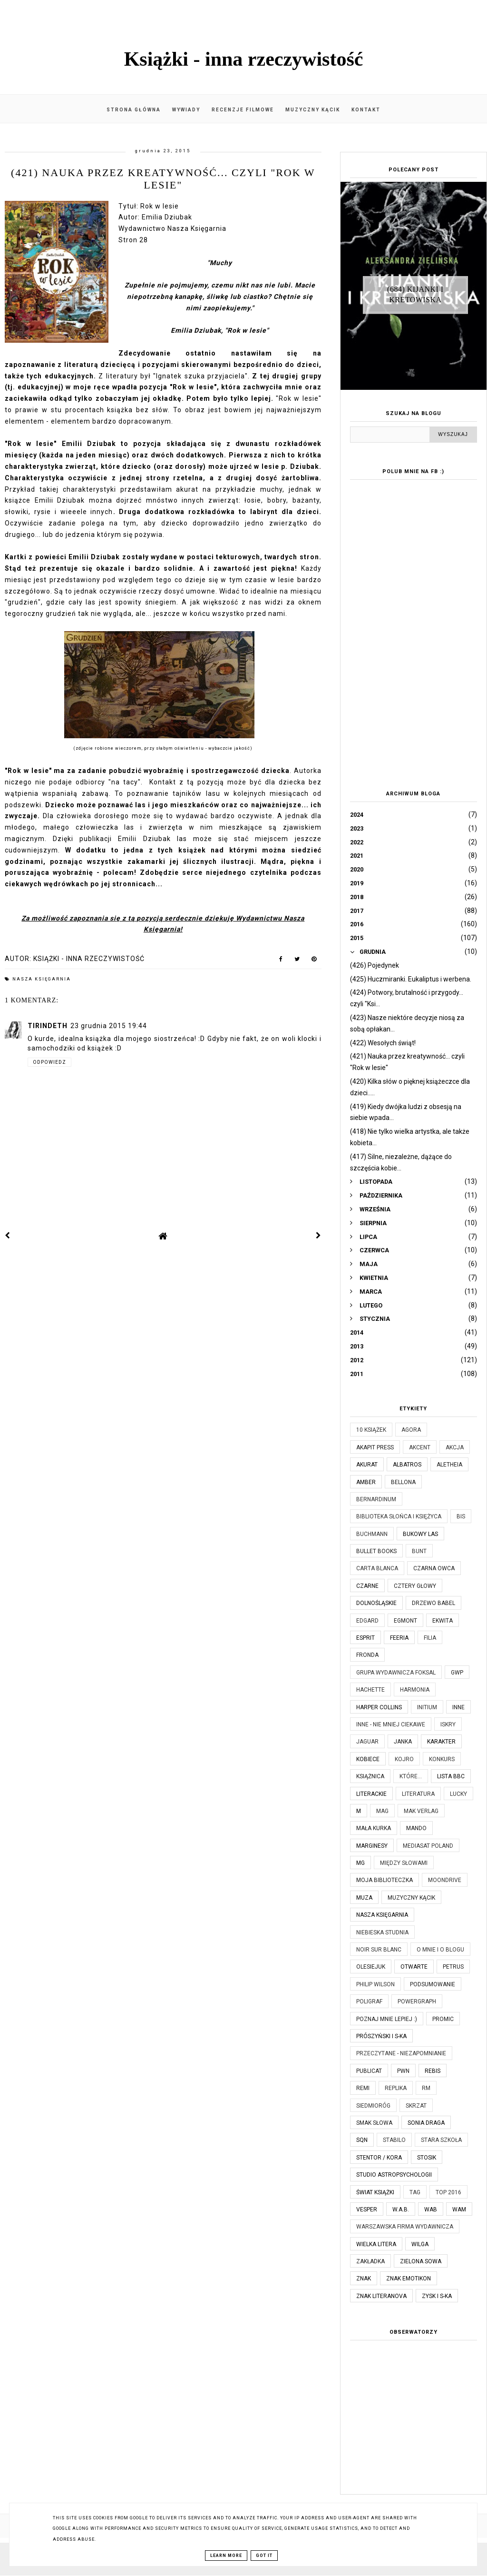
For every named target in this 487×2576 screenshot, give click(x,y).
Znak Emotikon (408, 2278)
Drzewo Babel (433, 1603)
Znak (363, 2278)
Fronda (367, 1655)
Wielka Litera (376, 2244)
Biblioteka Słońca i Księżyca (398, 1516)
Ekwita (442, 1620)
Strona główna (134, 109)
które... (410, 1776)
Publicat (369, 2071)
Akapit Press (375, 1447)
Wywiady (186, 109)
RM (426, 2088)
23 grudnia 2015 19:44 (108, 1026)
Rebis (432, 2071)
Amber (366, 1482)
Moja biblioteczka (384, 1880)
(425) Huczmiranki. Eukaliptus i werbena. (410, 979)
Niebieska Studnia (382, 1932)
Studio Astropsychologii (394, 2174)
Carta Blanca (377, 1568)
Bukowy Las (420, 1534)
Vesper (366, 2209)
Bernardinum (376, 1499)
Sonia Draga (426, 2123)
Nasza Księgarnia (41, 979)
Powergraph (417, 2001)
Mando (416, 1828)
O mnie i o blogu (440, 1949)
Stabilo (394, 2140)
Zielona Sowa (420, 2261)
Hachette (370, 1689)
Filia (430, 1638)
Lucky (458, 1794)
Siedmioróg (373, 2105)
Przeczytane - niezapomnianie (401, 2053)
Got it (264, 2555)
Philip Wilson (375, 1984)
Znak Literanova (381, 2296)
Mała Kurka (373, 1828)
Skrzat (416, 2105)
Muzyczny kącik (312, 109)
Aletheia (449, 1464)
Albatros (407, 1464)
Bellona (403, 1482)
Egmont (405, 1620)
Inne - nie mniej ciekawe (390, 1724)
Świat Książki (375, 2192)
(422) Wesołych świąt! (383, 1043)
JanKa (403, 1741)
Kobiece (368, 1759)
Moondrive (444, 1880)
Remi (363, 2088)
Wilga (420, 2244)
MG (360, 1863)
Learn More (226, 2555)
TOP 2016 (448, 2192)
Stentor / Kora (379, 2157)
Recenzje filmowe (243, 109)
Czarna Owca (434, 1568)
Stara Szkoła (441, 2140)
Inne (458, 1707)
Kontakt (365, 109)
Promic (443, 2019)
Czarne (367, 1586)
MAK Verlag (421, 1811)
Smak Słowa (374, 2123)
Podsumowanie (432, 1984)
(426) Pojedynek (374, 965)
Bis (461, 1516)
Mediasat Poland (428, 1846)
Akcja (455, 1447)
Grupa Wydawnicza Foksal (396, 1672)
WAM (459, 2209)
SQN (362, 2140)
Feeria (399, 1638)
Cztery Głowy (415, 1586)
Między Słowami (404, 1863)
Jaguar (367, 1741)
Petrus (453, 1966)
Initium (427, 1707)
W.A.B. (400, 2209)
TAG (414, 2192)
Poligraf (369, 2001)
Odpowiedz (49, 1062)
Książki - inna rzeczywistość (243, 59)
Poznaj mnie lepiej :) (386, 2019)
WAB (430, 2209)
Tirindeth (48, 1026)
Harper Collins (379, 1707)
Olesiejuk (370, 1966)
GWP (457, 1672)
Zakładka (370, 2261)
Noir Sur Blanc (378, 1949)
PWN (403, 2071)
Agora (411, 1430)
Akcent (419, 1447)
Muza (364, 1897)
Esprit (365, 1638)
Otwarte (414, 1966)
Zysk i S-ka (437, 2296)
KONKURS (442, 1759)
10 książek (371, 1430)
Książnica (370, 1776)
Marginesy (372, 1846)
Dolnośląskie (376, 1603)
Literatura (418, 1794)
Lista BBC (451, 1776)
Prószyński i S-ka (381, 2036)
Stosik (426, 2157)
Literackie (371, 1794)
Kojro (404, 1759)
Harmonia (414, 1689)
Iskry (448, 1724)
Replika (396, 2088)
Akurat (367, 1464)
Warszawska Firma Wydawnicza (404, 2226)
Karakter (441, 1741)
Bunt (419, 1551)
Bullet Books (376, 1551)
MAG (382, 1811)
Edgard (367, 1620)
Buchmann (372, 1534)
